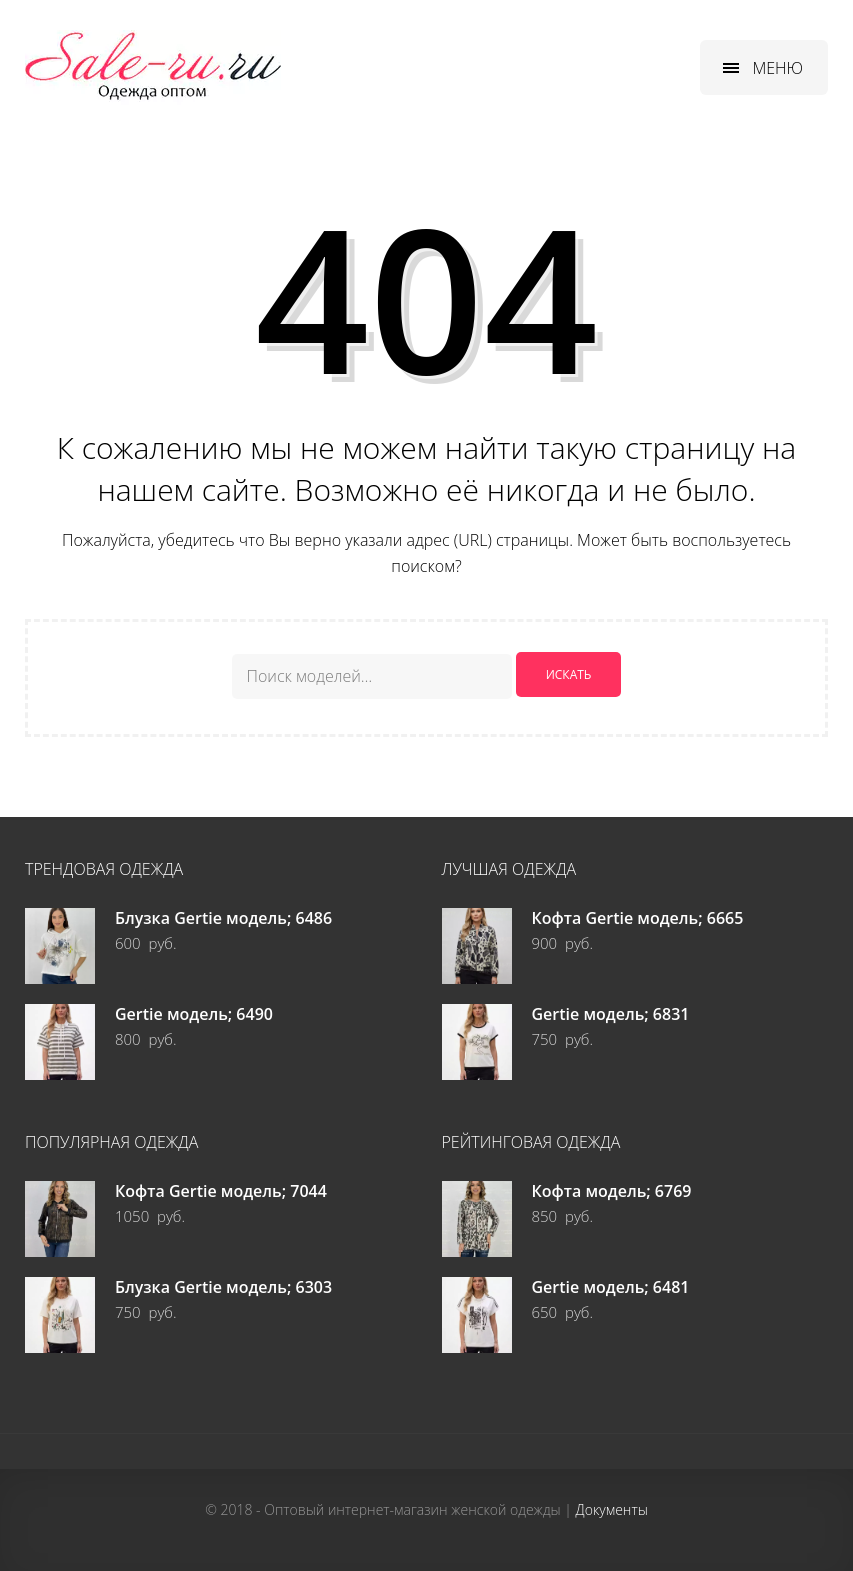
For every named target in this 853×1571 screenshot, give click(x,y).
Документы (612, 1508)
